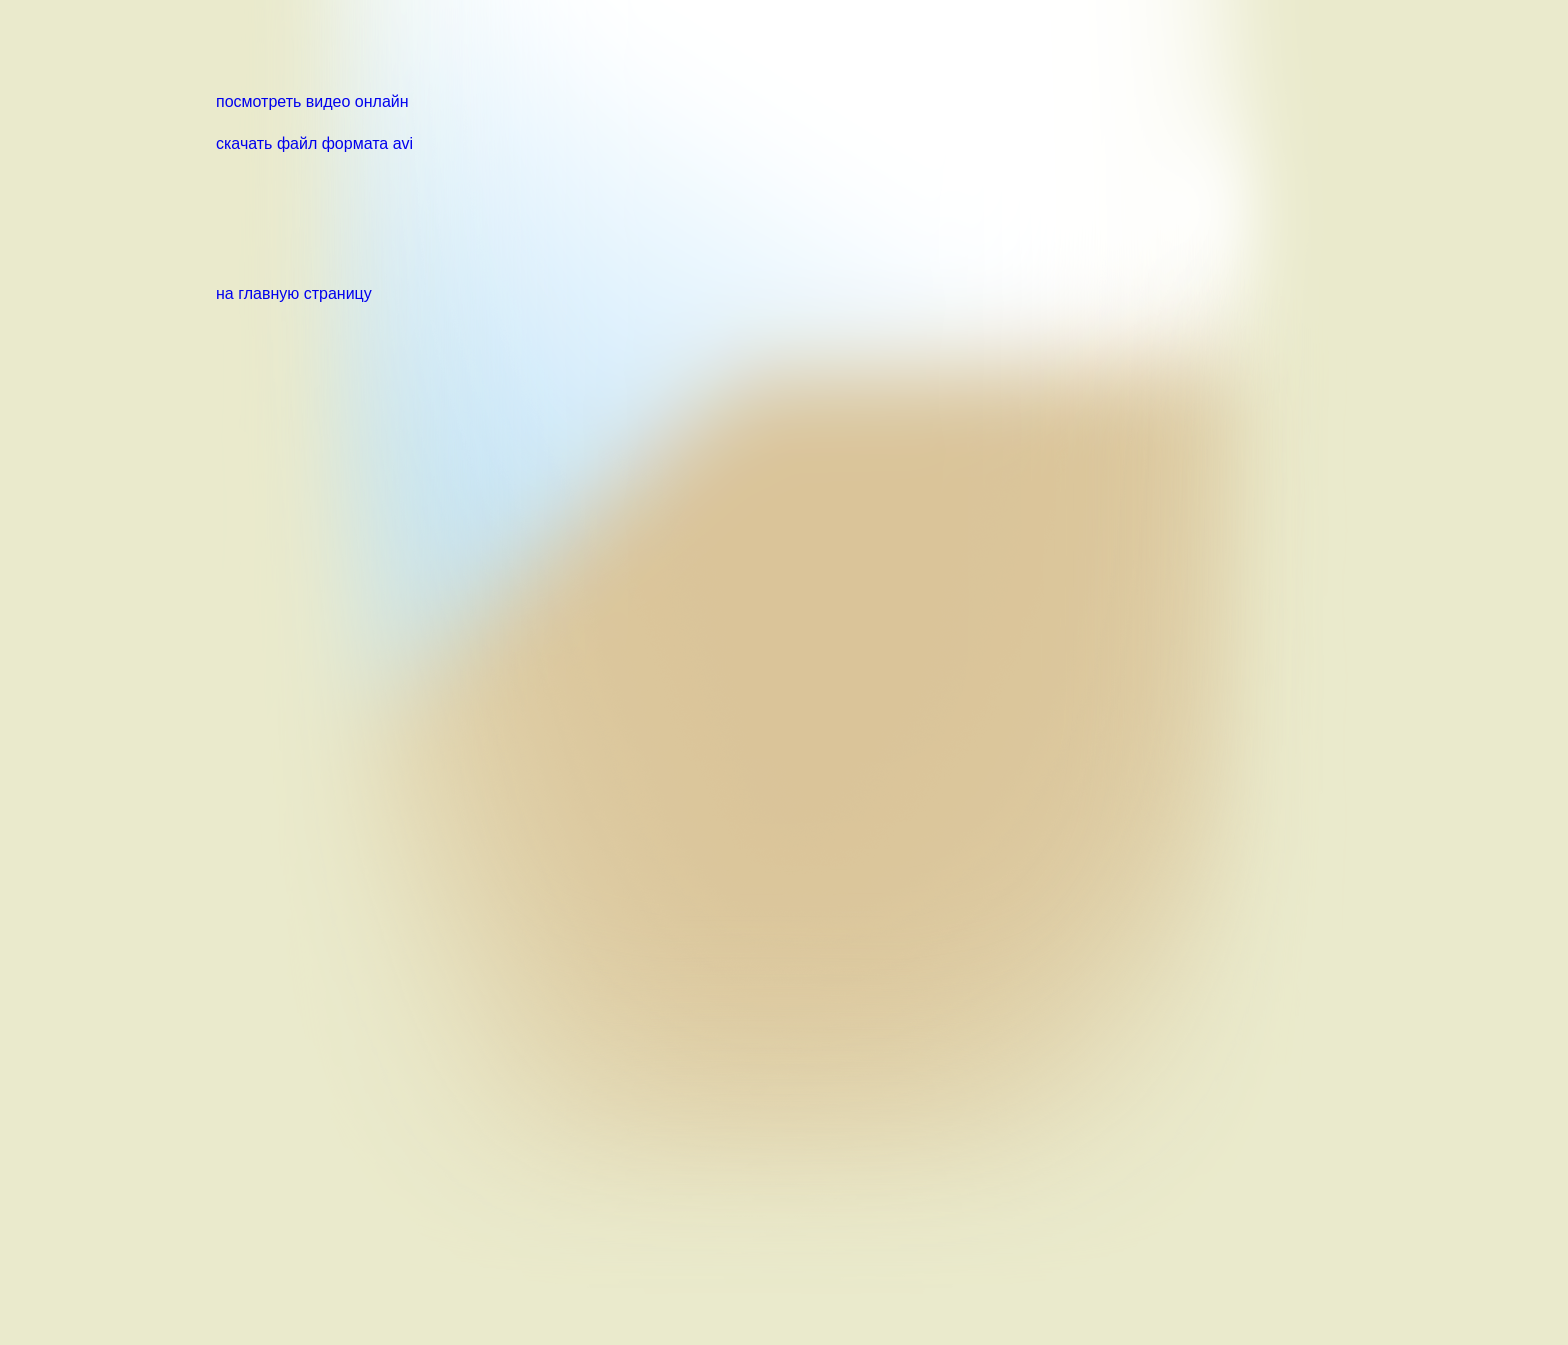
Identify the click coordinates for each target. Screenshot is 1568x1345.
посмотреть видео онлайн (312, 101)
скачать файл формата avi (314, 143)
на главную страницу (294, 293)
